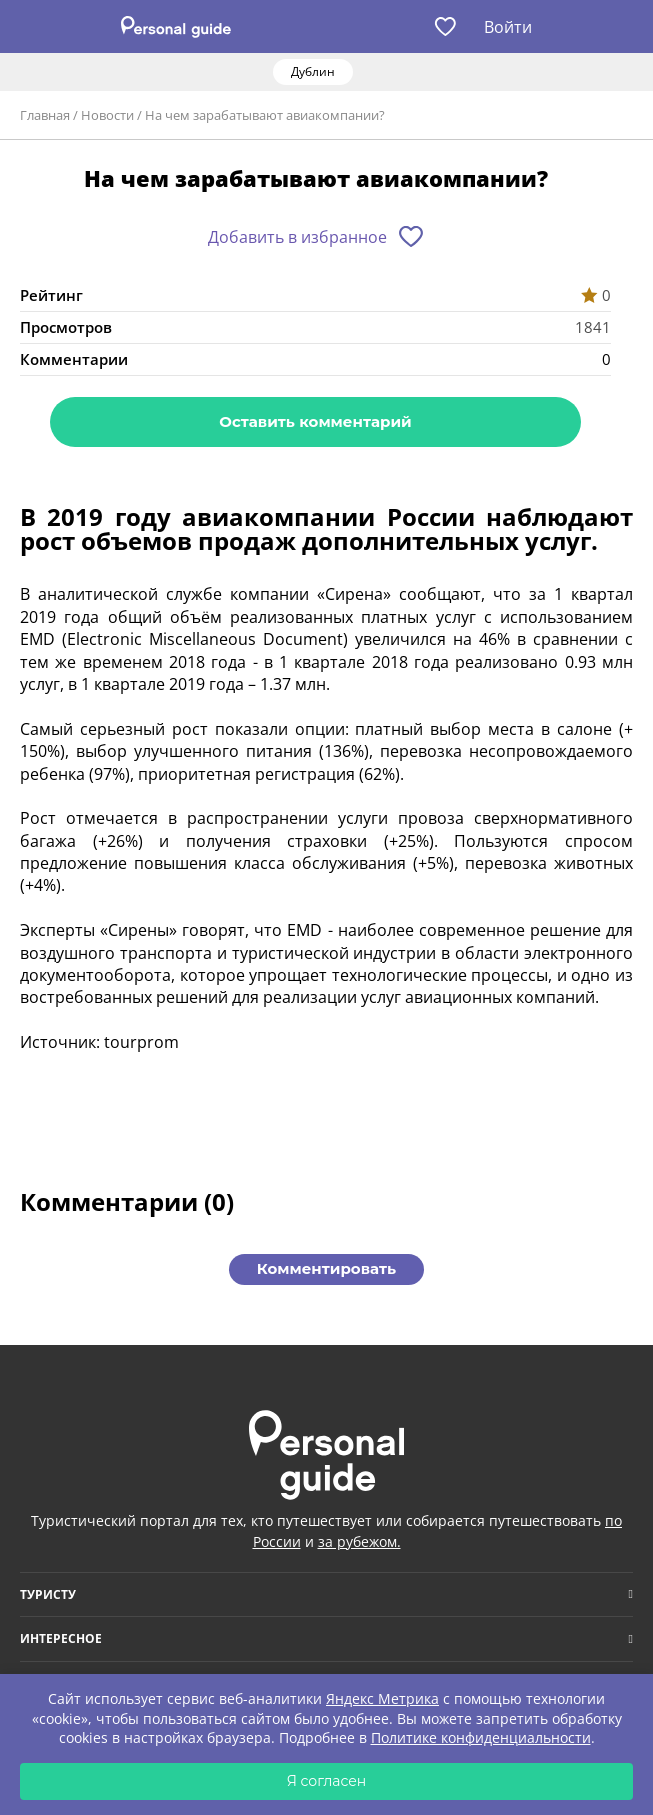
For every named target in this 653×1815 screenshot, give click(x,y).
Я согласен (327, 1781)
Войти (508, 27)
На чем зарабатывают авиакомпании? (265, 115)
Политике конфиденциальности (481, 1737)
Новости (107, 115)
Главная (45, 115)
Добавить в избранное (297, 237)
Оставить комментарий (315, 421)
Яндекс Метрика (382, 1698)
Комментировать (326, 1268)
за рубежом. (359, 1541)
